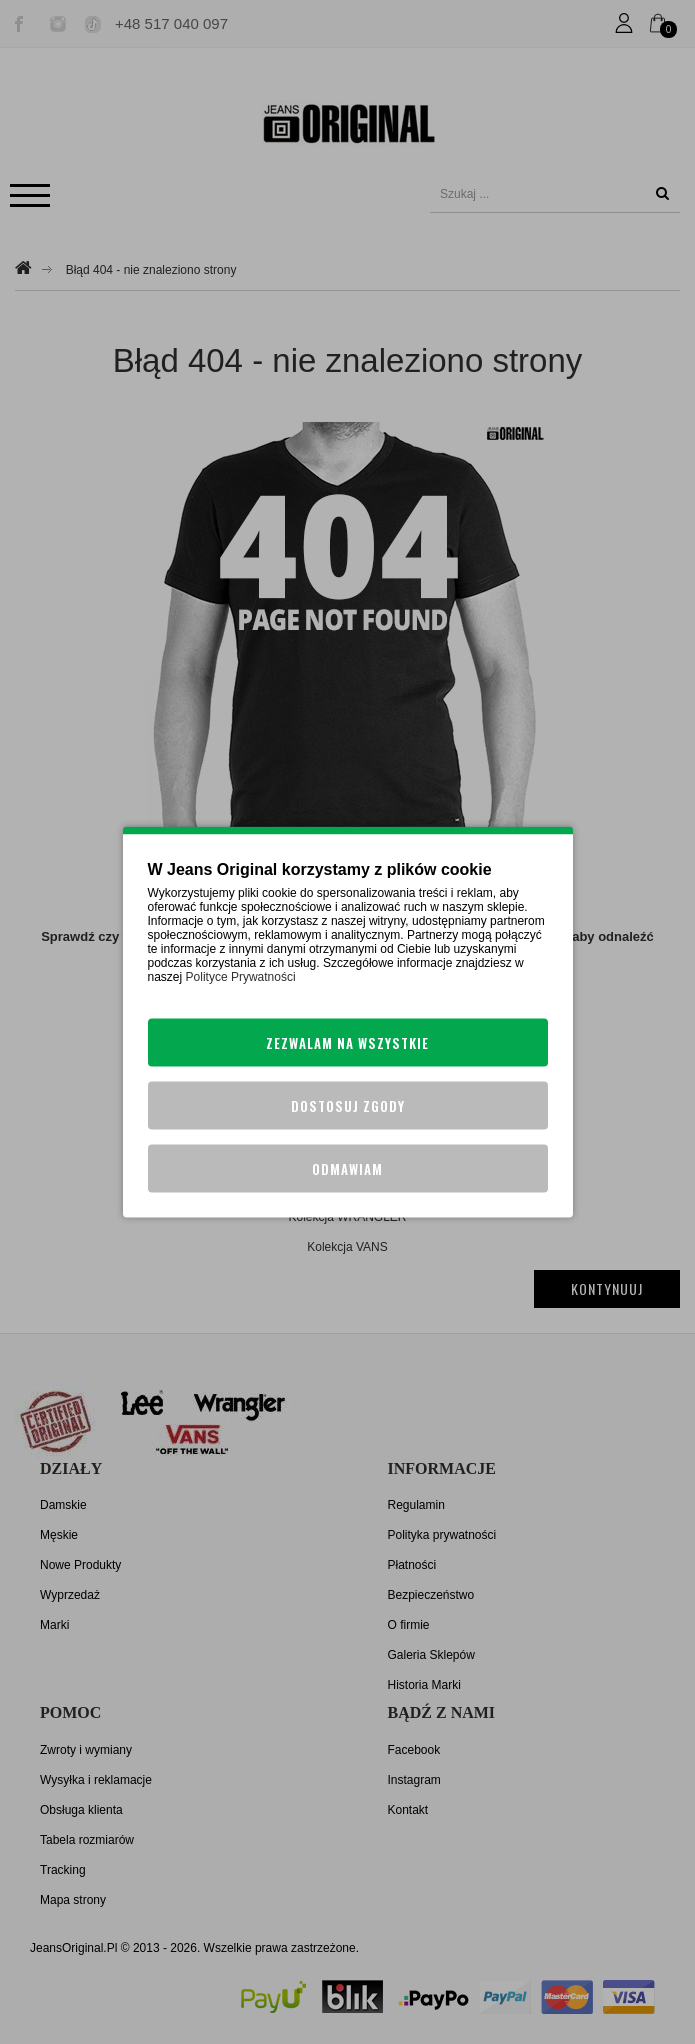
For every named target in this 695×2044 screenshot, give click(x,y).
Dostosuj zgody (348, 1106)
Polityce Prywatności (241, 977)
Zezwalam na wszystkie (347, 1043)
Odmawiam (347, 1169)
